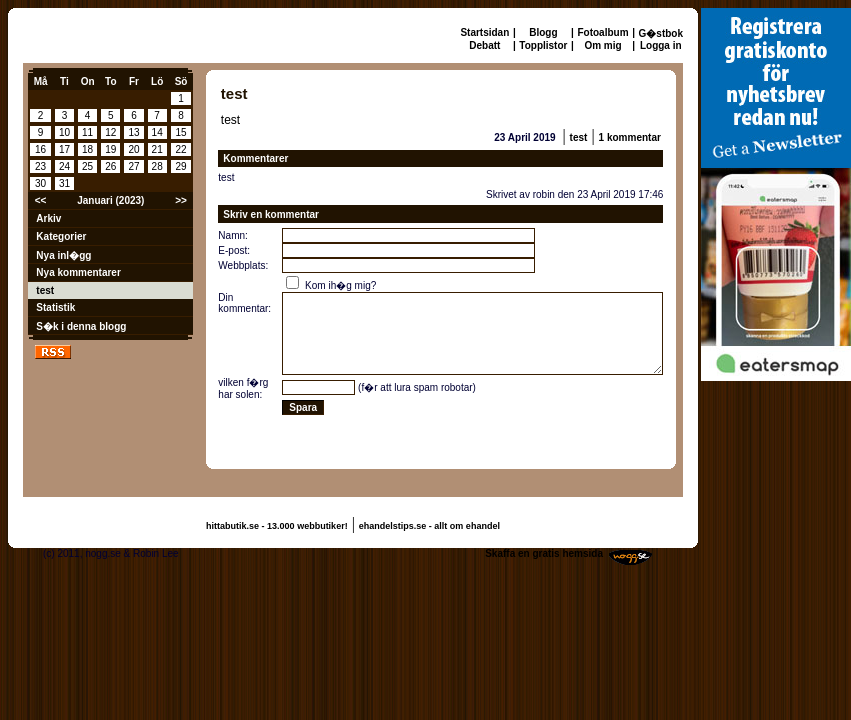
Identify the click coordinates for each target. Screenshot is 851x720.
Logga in (661, 45)
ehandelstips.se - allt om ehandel (429, 526)
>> (181, 200)
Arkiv (48, 218)
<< (41, 200)
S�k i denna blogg (81, 326)
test (45, 290)
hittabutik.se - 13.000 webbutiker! (277, 526)
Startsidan (484, 32)
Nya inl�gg (63, 255)
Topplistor (543, 45)
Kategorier (61, 236)
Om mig (602, 45)
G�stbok (661, 33)
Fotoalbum (602, 32)
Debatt (484, 45)
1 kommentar (630, 137)
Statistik (55, 307)
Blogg (543, 32)
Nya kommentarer (78, 272)
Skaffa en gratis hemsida (544, 553)
